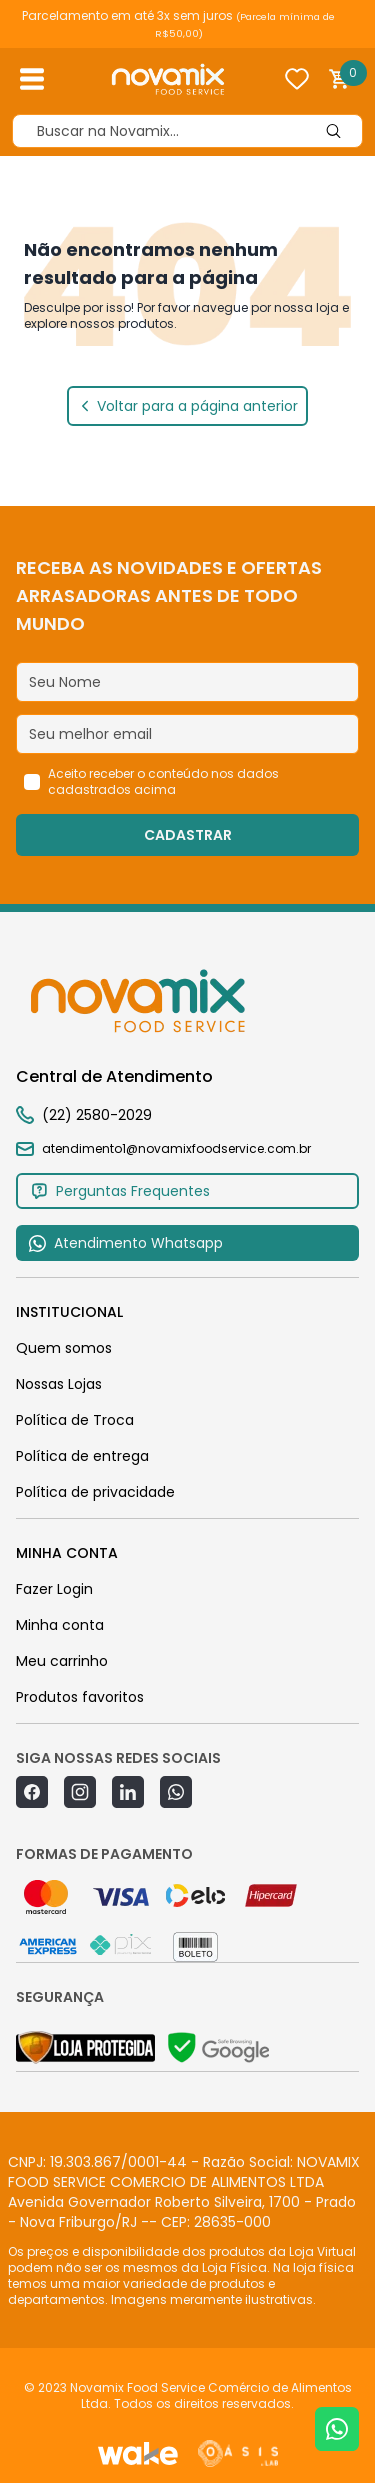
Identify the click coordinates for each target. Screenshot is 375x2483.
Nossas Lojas (59, 1384)
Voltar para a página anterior (187, 406)
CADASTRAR (188, 835)
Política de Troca (75, 1420)
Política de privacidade (95, 1492)
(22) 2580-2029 (97, 1115)
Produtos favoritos (80, 1697)
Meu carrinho (62, 1661)
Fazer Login (54, 1589)
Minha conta (60, 1625)
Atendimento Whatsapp (125, 1243)
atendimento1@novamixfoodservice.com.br (163, 1149)
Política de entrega (82, 1456)
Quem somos (64, 1348)
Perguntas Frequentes (120, 1191)
